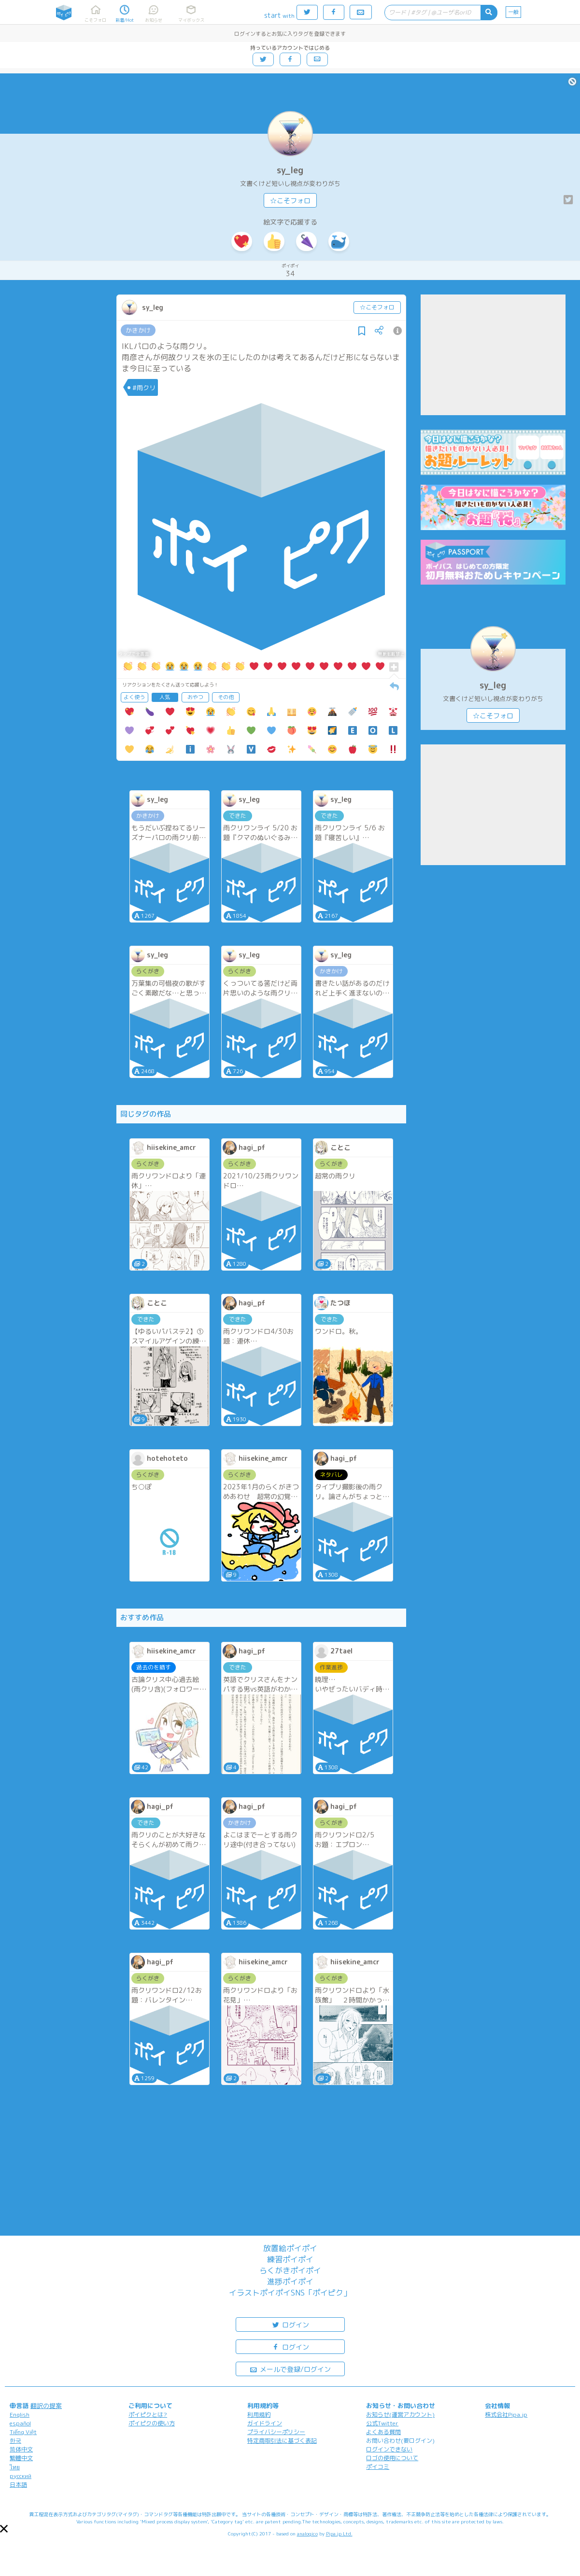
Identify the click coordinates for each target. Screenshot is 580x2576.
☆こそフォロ (290, 200)
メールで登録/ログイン (290, 2369)
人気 (164, 697)
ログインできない (389, 2449)
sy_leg (290, 170)
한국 (15, 2440)
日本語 (18, 2484)
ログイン (290, 2324)
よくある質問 (383, 2432)
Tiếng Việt (23, 2432)
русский (20, 2476)
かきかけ (138, 330)
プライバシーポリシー (276, 2432)
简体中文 (21, 2449)
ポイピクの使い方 (151, 2423)
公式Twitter (382, 2423)
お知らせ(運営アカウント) (400, 2414)
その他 (226, 697)
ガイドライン (264, 2423)
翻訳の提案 (46, 2405)
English (19, 2414)
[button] (4, 2529)
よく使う (134, 697)
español (20, 2423)
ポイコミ (377, 2467)
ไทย (15, 2467)
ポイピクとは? (147, 2414)
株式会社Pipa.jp (506, 2414)
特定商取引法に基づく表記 (282, 2440)
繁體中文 (21, 2458)
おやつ (195, 697)
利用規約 (258, 2414)
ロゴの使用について (392, 2458)
